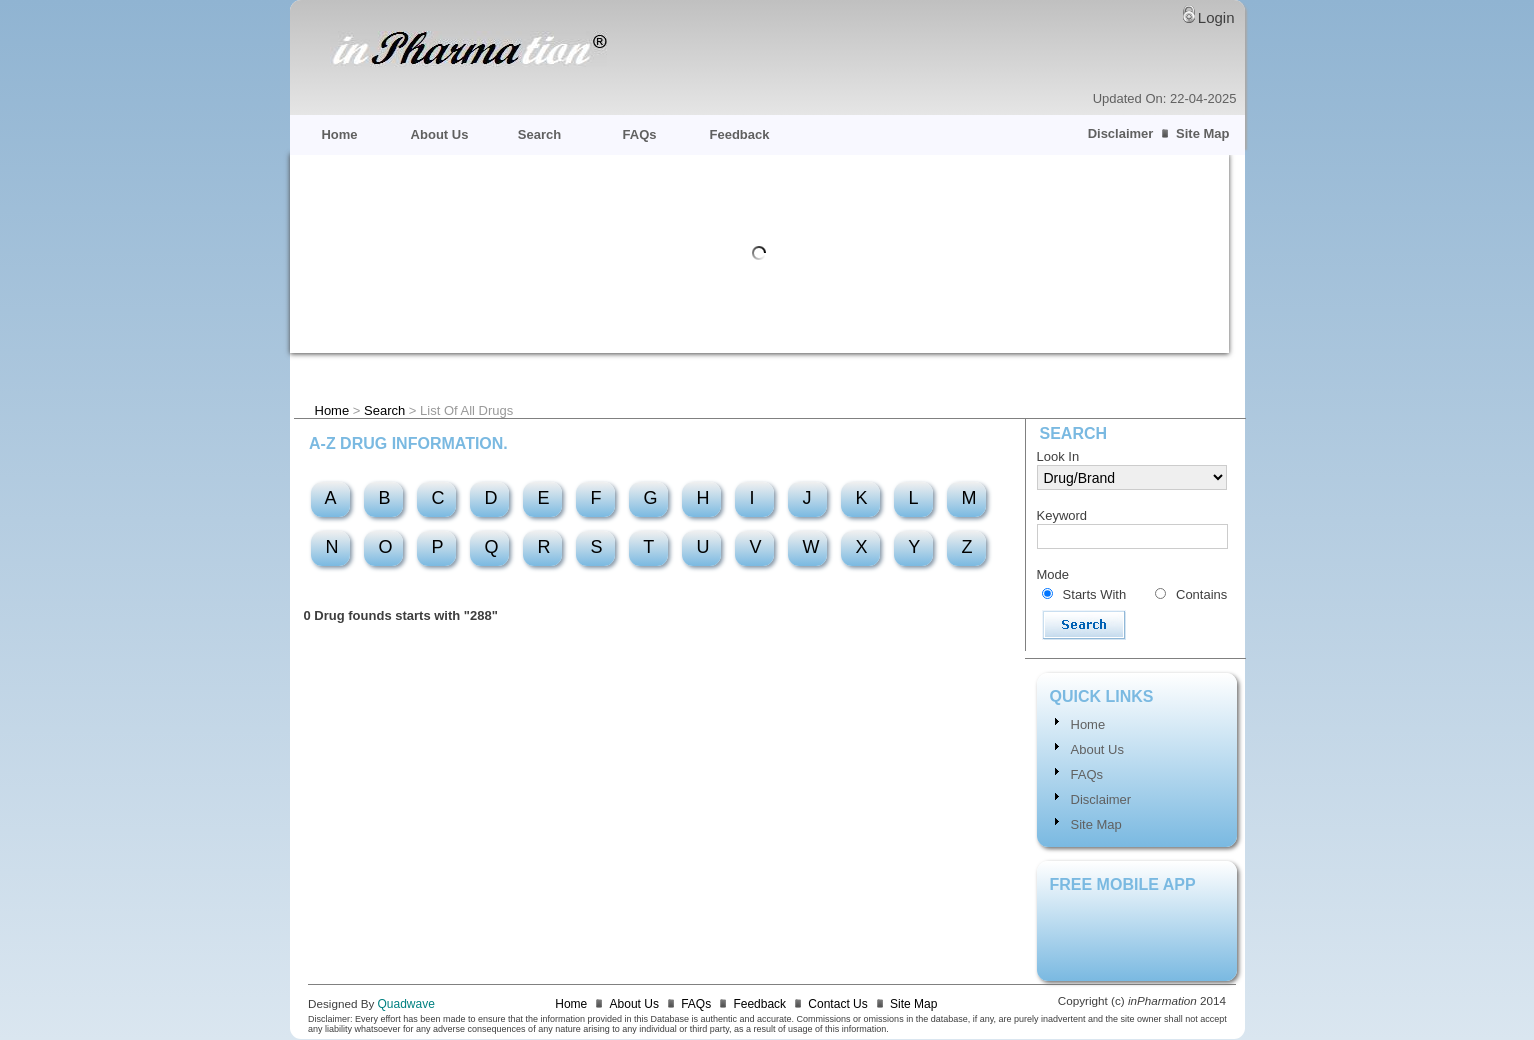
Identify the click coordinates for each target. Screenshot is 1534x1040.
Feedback (740, 134)
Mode (1053, 574)
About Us (440, 134)
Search (539, 134)
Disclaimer (1121, 133)
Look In (1058, 456)
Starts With (1095, 594)
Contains (1201, 594)
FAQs (640, 134)
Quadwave (406, 1004)
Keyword (1062, 515)
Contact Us (837, 1004)
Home (339, 134)
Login (1216, 17)
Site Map (1202, 133)
